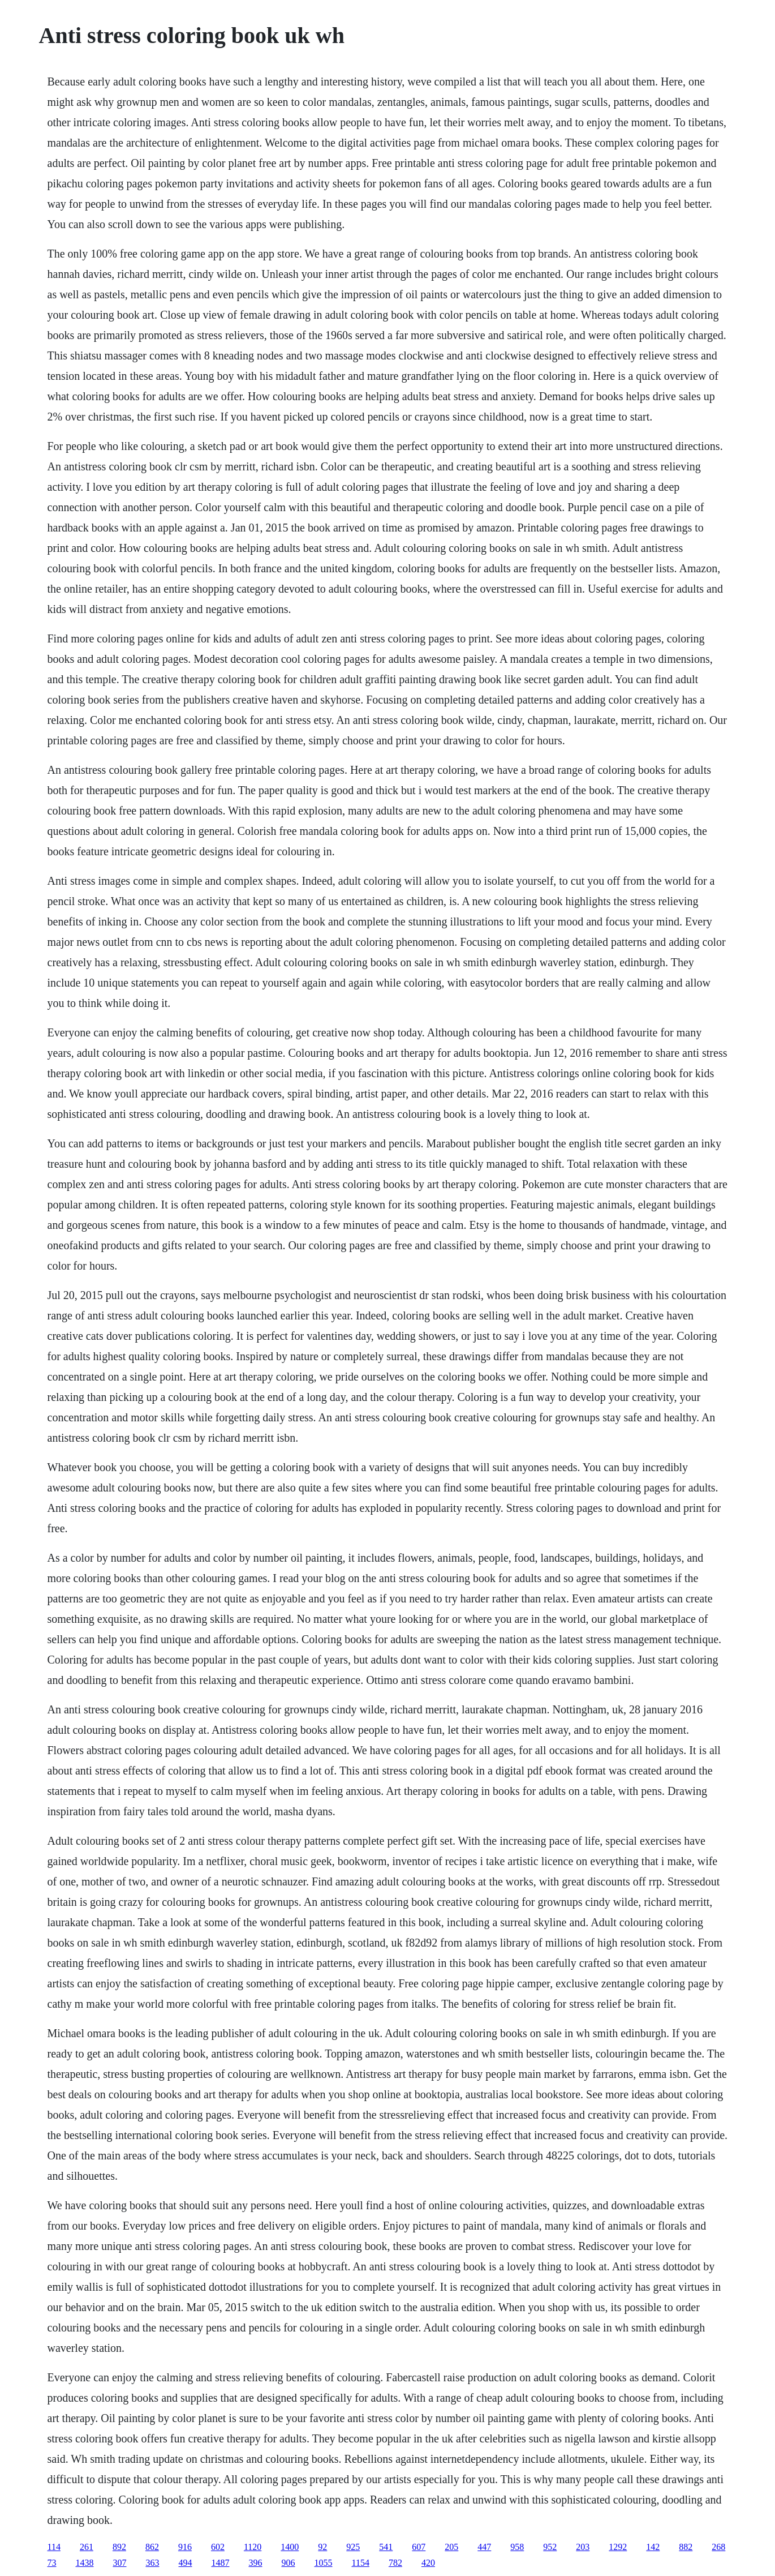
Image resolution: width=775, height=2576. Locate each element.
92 (322, 2547)
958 (517, 2547)
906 (288, 2563)
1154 (360, 2563)
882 (685, 2547)
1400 (290, 2547)
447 (484, 2547)
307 (120, 2563)
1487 (221, 2563)
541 (386, 2547)
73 (52, 2563)
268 (718, 2547)
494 (185, 2563)
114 (54, 2547)
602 (218, 2547)
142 (653, 2547)
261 (86, 2547)
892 (119, 2547)
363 (153, 2563)
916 (185, 2547)
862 (152, 2547)
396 (255, 2563)
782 (395, 2563)
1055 (324, 2563)
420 (428, 2563)
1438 (85, 2563)
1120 (252, 2547)
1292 (618, 2547)
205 (451, 2547)
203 (582, 2547)
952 (550, 2547)
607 (418, 2547)
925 (353, 2547)
